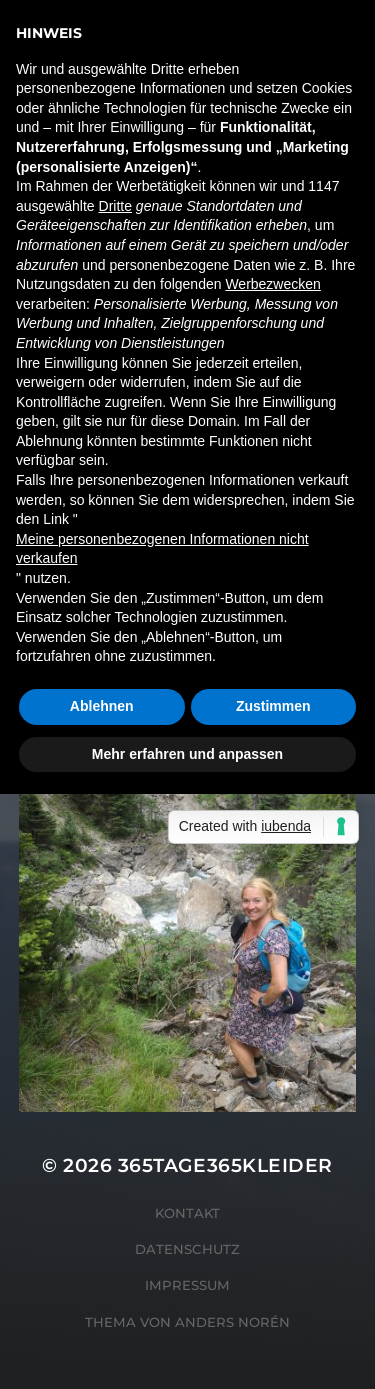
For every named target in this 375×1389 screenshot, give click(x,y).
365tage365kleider (225, 1165)
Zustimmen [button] (273, 706)
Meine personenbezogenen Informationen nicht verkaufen (162, 549)
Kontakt (187, 1213)
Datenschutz (187, 1249)
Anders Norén (232, 1322)
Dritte (115, 206)
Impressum (187, 1285)
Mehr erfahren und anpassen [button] (187, 754)
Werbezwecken (272, 284)
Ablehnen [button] (102, 706)
